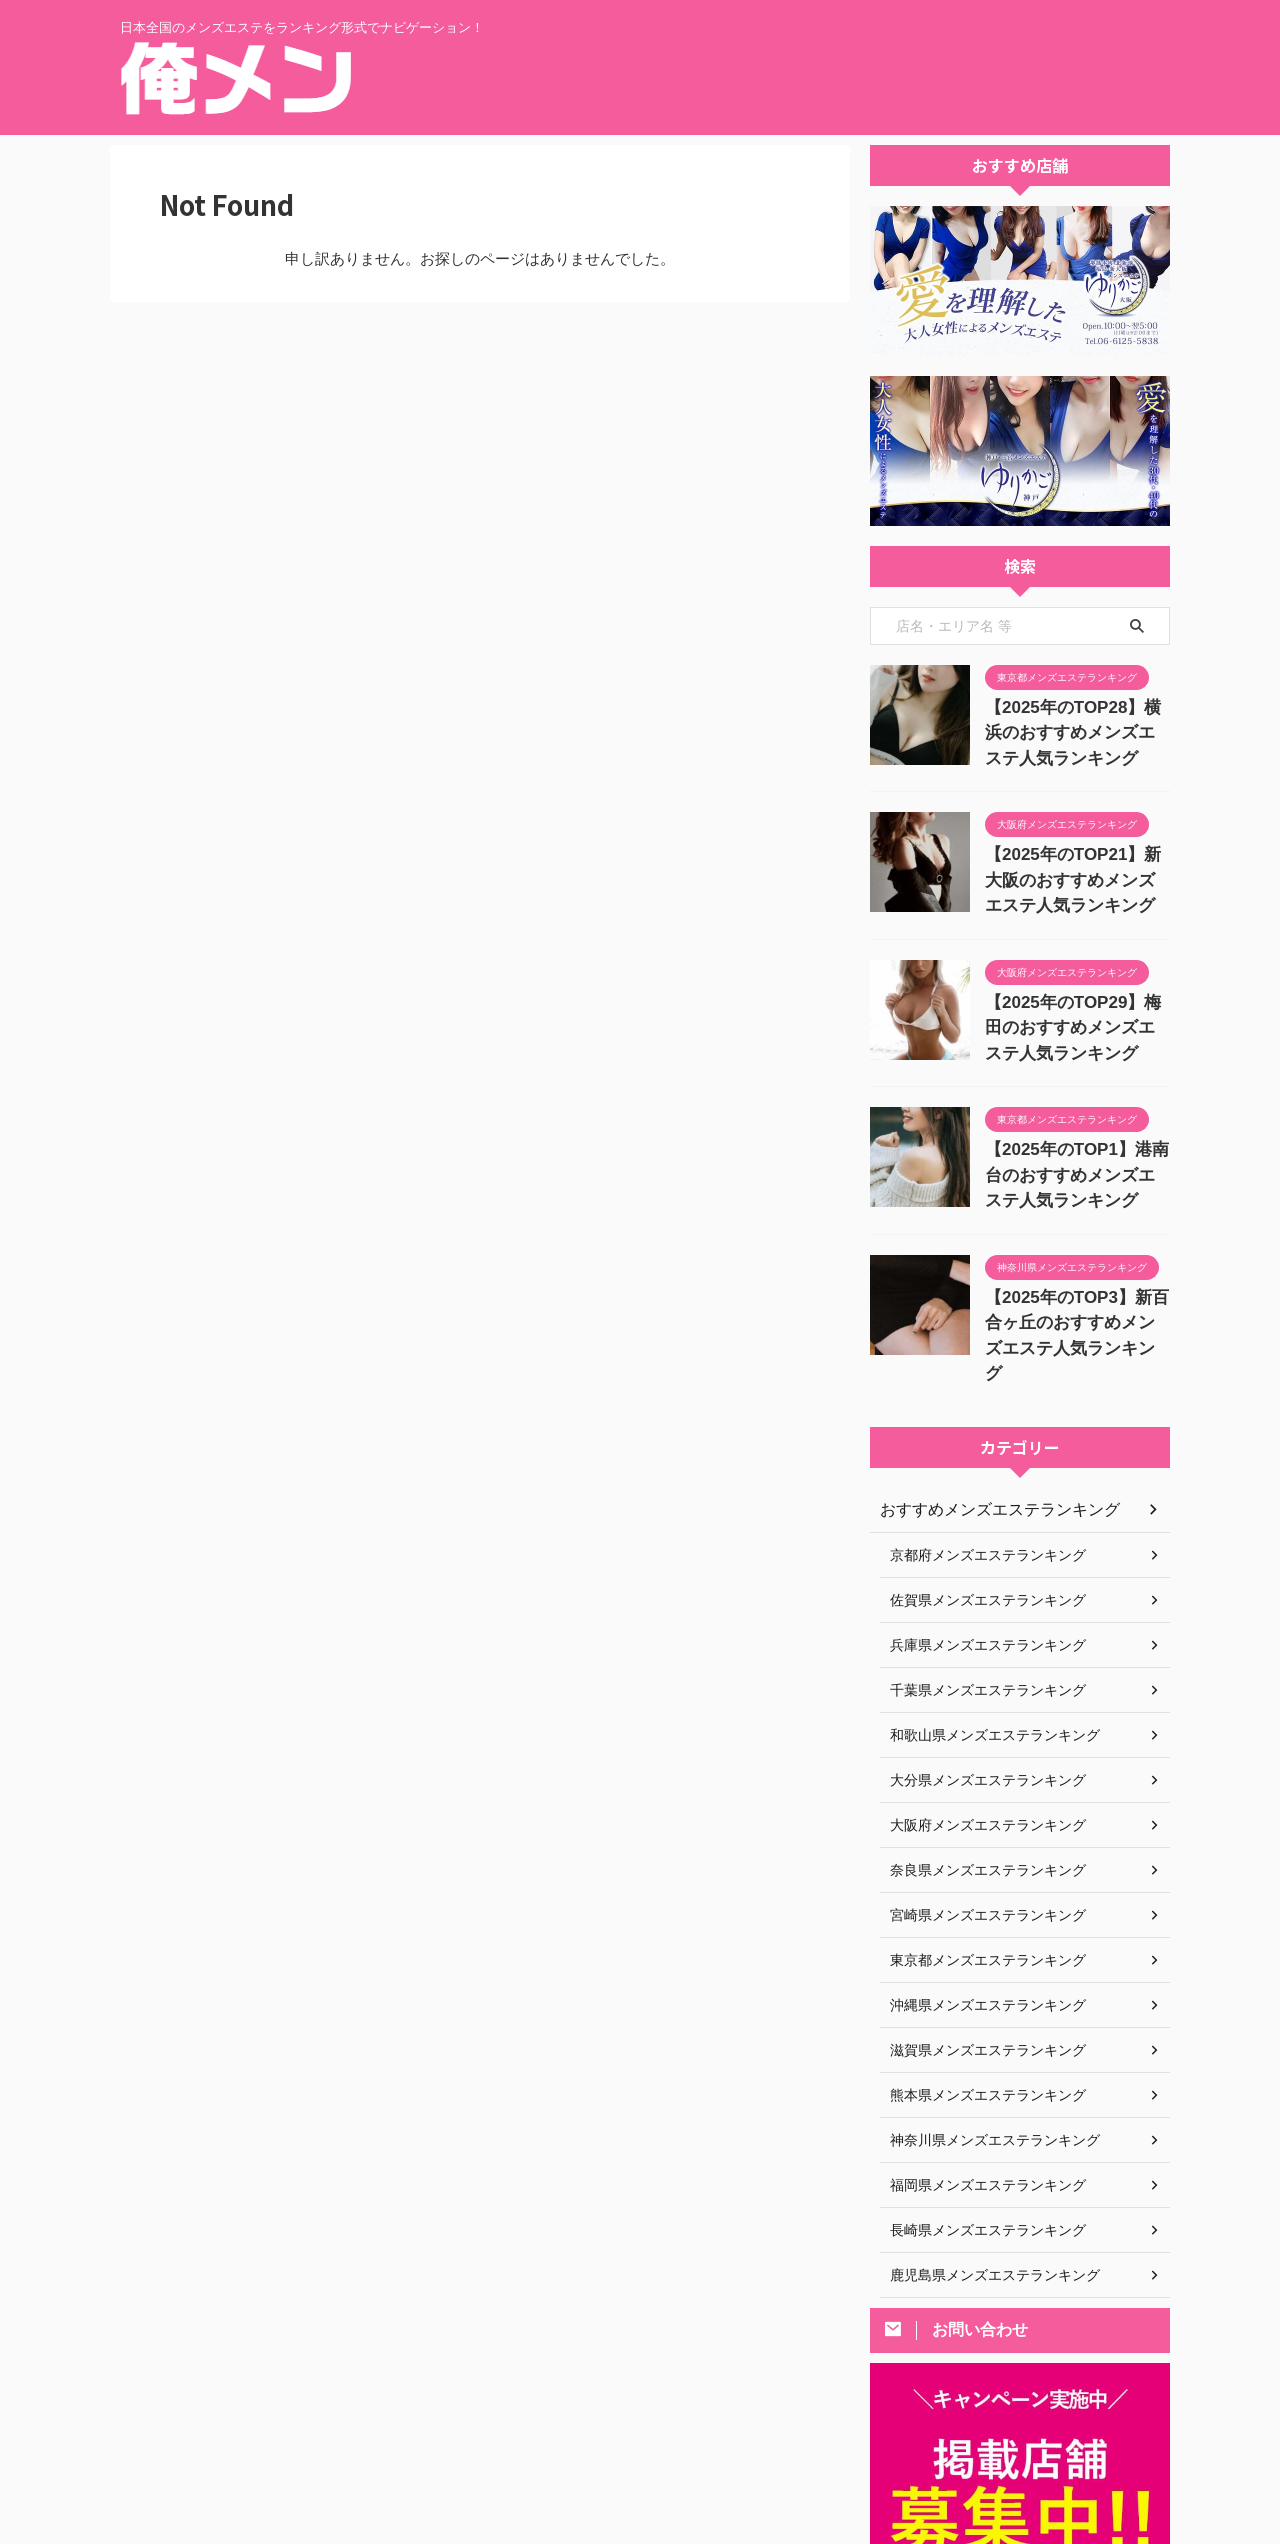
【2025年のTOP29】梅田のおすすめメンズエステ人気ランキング (1076, 1010)
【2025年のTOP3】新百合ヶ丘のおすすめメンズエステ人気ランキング (1076, 1292)
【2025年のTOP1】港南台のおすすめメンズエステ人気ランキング (1076, 1151)
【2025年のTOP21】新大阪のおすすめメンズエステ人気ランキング (1076, 869)
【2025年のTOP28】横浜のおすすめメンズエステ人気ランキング (1076, 728)
